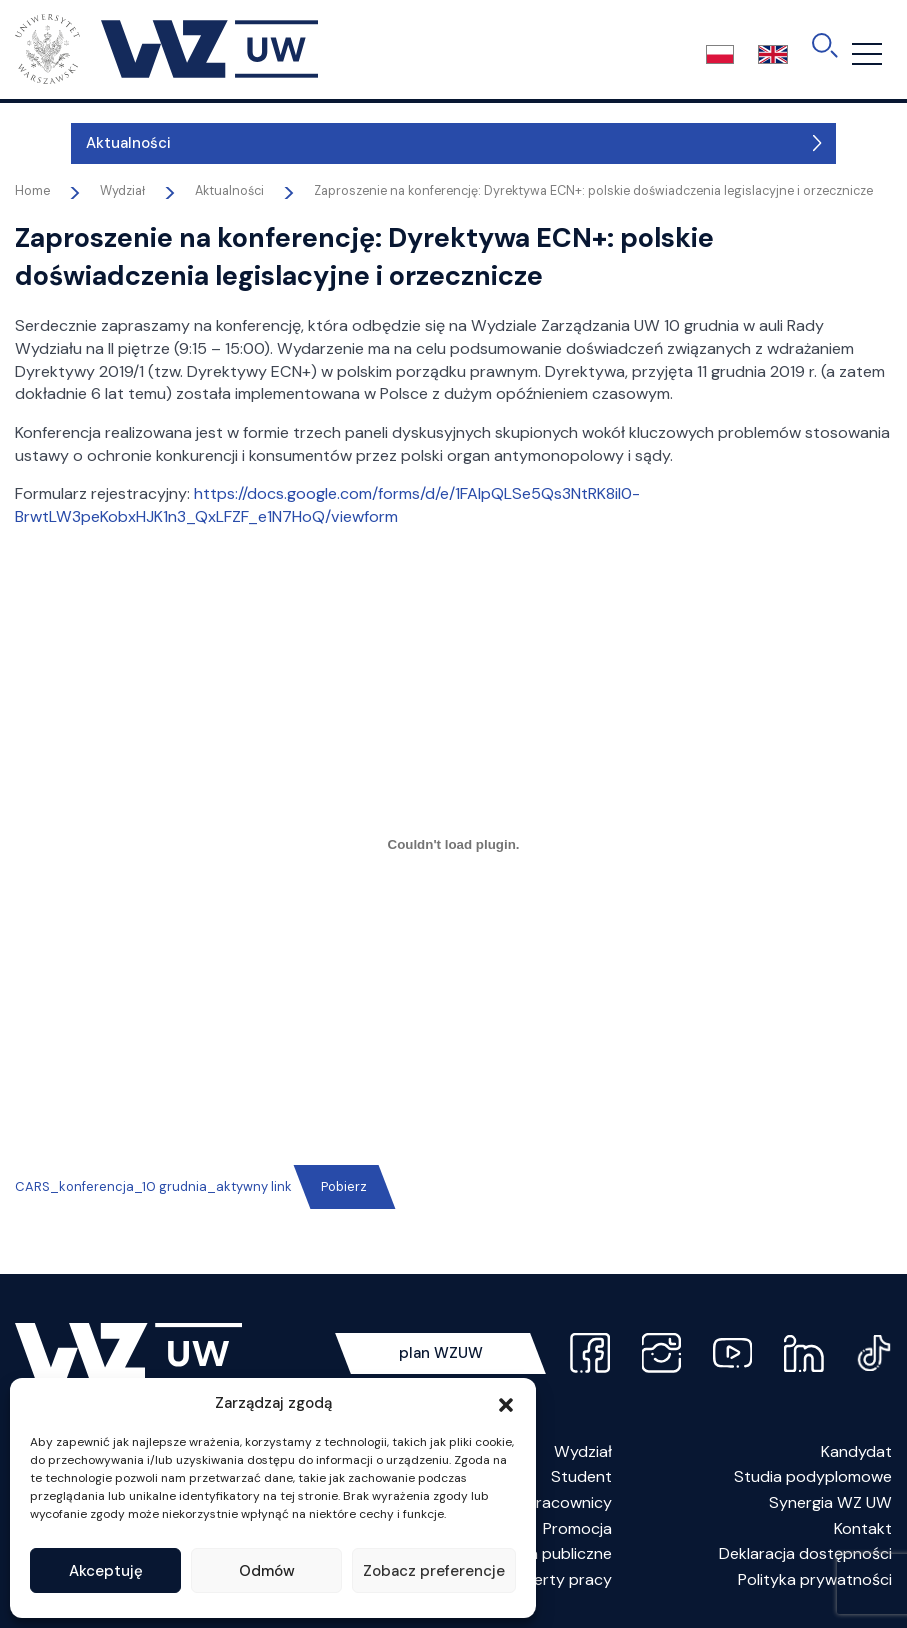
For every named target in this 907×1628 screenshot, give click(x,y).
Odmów (267, 1571)
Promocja (577, 1528)
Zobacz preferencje (434, 1571)
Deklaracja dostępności (805, 1553)
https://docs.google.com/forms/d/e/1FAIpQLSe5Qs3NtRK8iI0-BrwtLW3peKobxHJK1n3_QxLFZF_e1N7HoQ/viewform (327, 505)
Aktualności (72, 143)
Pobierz (344, 1186)
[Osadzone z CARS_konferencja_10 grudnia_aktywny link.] (453, 845)
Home (32, 191)
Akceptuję (106, 1571)
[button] (506, 1403)
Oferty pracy (564, 1579)
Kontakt (863, 1528)
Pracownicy (569, 1502)
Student (581, 1476)
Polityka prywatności (815, 1579)
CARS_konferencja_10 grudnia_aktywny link (153, 1186)
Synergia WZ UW (830, 1502)
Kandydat (856, 1451)
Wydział (583, 1451)
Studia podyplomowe (813, 1476)
